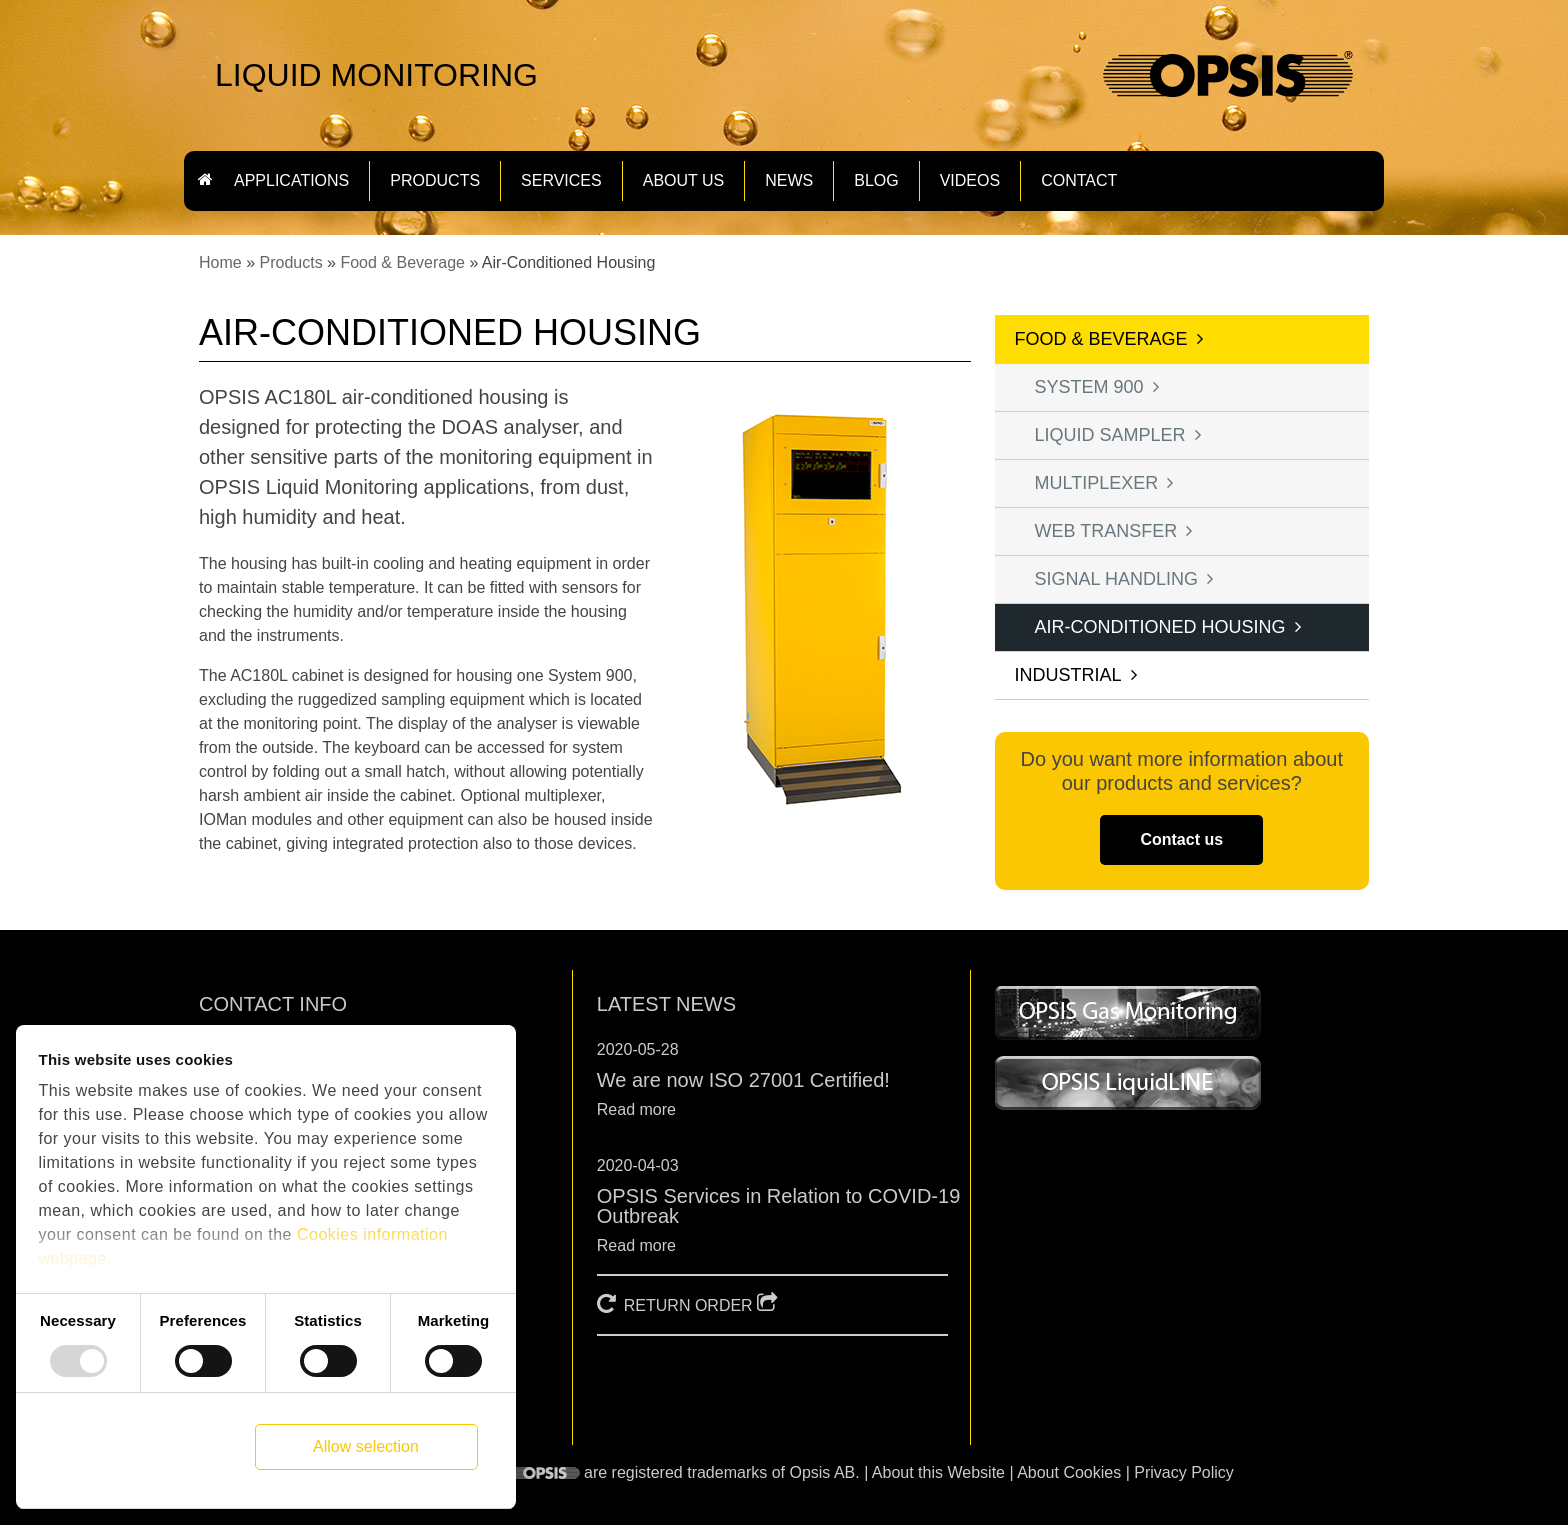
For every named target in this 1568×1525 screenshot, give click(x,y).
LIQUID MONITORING (376, 75)
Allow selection (366, 1446)
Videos (970, 181)
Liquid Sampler (1110, 435)
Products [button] (435, 181)
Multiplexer (1097, 483)
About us (684, 181)
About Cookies (1069, 1472)
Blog (876, 181)
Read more (636, 1109)
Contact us (1181, 839)
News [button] (789, 181)
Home (220, 262)
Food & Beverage (402, 262)
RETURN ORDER (688, 1305)
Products (290, 262)
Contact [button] (1079, 181)
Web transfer (1106, 531)
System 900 (1089, 387)
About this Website (938, 1472)
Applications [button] (291, 181)
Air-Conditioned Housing (1160, 627)
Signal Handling (1116, 579)
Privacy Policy (1184, 1472)
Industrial (1068, 675)
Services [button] (561, 181)
